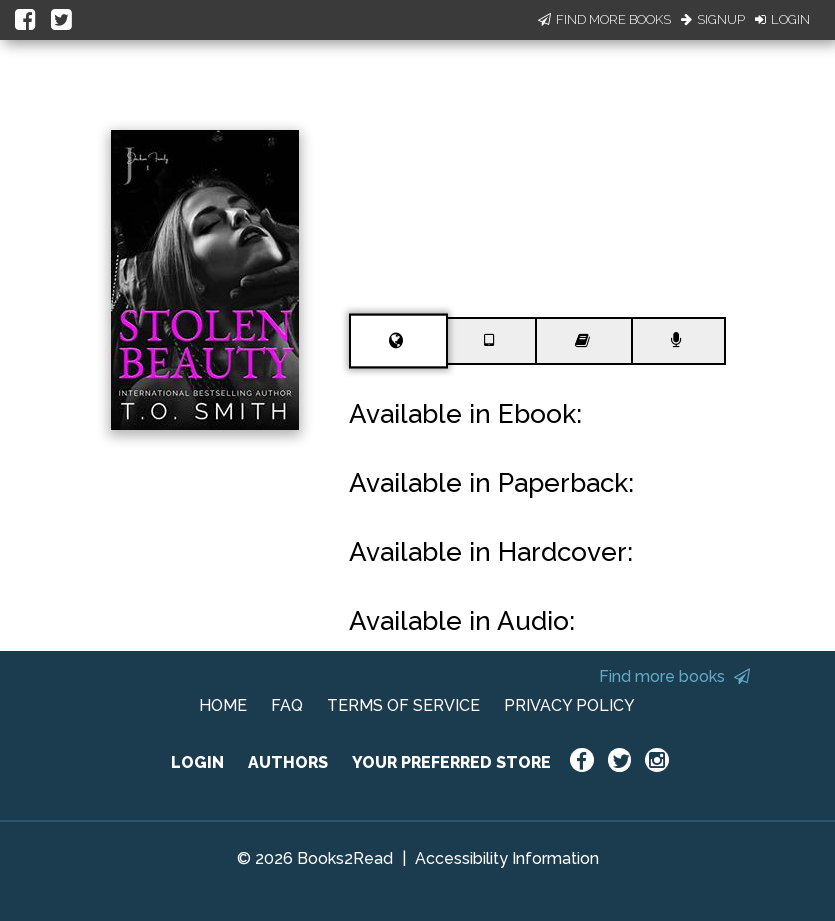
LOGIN (197, 762)
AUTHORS (288, 762)
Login (782, 19)
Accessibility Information (507, 858)
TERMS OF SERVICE (403, 705)
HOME (223, 705)
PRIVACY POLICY (569, 705)
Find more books (674, 676)
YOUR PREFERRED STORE (451, 762)
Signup (713, 19)
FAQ (287, 705)
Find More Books (604, 19)
